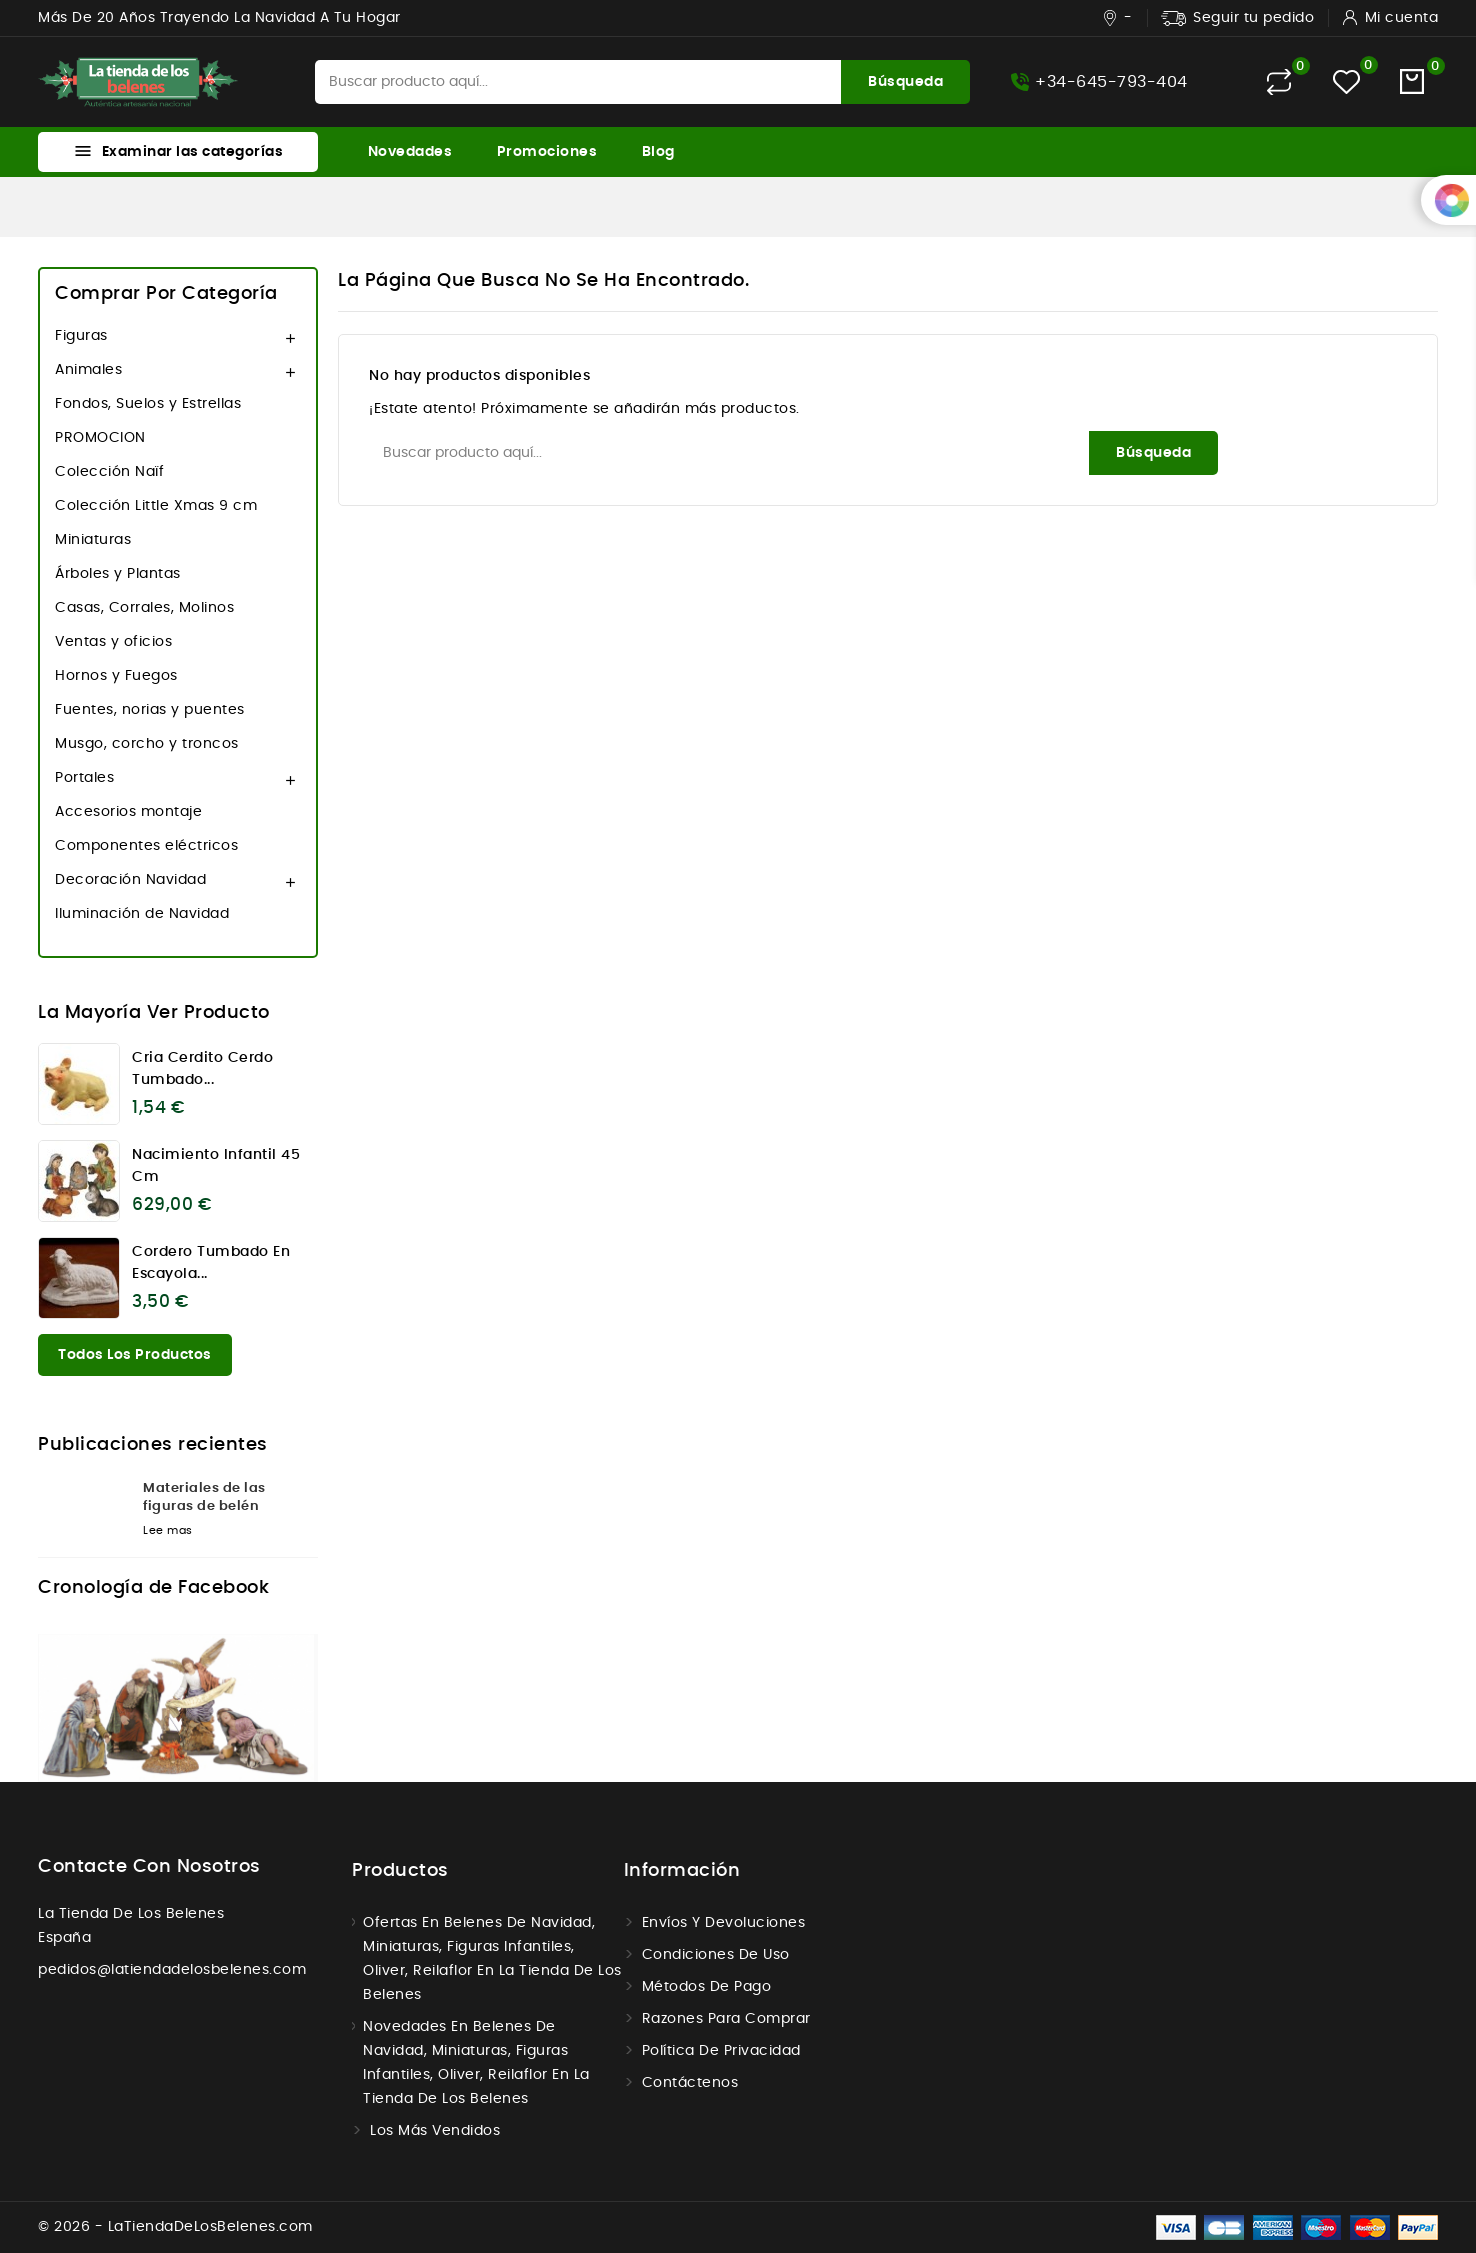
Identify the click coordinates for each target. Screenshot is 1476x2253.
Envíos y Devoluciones (724, 1923)
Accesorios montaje (128, 812)
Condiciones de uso (716, 1955)
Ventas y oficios (113, 642)
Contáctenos (690, 2083)
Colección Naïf (109, 472)
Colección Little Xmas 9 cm (156, 506)
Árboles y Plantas (118, 574)
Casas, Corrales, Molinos (144, 608)
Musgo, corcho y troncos (147, 744)
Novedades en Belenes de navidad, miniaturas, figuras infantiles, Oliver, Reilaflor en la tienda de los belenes (476, 2063)
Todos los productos (135, 1355)
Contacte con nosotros (149, 1867)
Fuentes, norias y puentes (150, 710)
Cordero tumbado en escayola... (211, 1263)
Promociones (547, 152)
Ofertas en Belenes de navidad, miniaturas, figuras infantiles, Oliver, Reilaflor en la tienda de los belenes (492, 1959)
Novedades (410, 152)
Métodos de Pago (707, 1987)
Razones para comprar (726, 2019)
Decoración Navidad (130, 880)
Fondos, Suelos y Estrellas (148, 404)
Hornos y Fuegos (116, 676)
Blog (658, 152)
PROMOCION (100, 438)
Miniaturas (93, 540)
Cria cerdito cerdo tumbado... (202, 1069)
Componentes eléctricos (146, 846)
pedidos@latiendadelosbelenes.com (172, 1970)
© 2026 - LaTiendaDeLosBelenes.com (175, 2227)
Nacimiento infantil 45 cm (216, 1166)
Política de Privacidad (721, 2051)
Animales (88, 370)
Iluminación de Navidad (142, 914)
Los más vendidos (435, 2131)
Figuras (81, 336)
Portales (84, 778)
